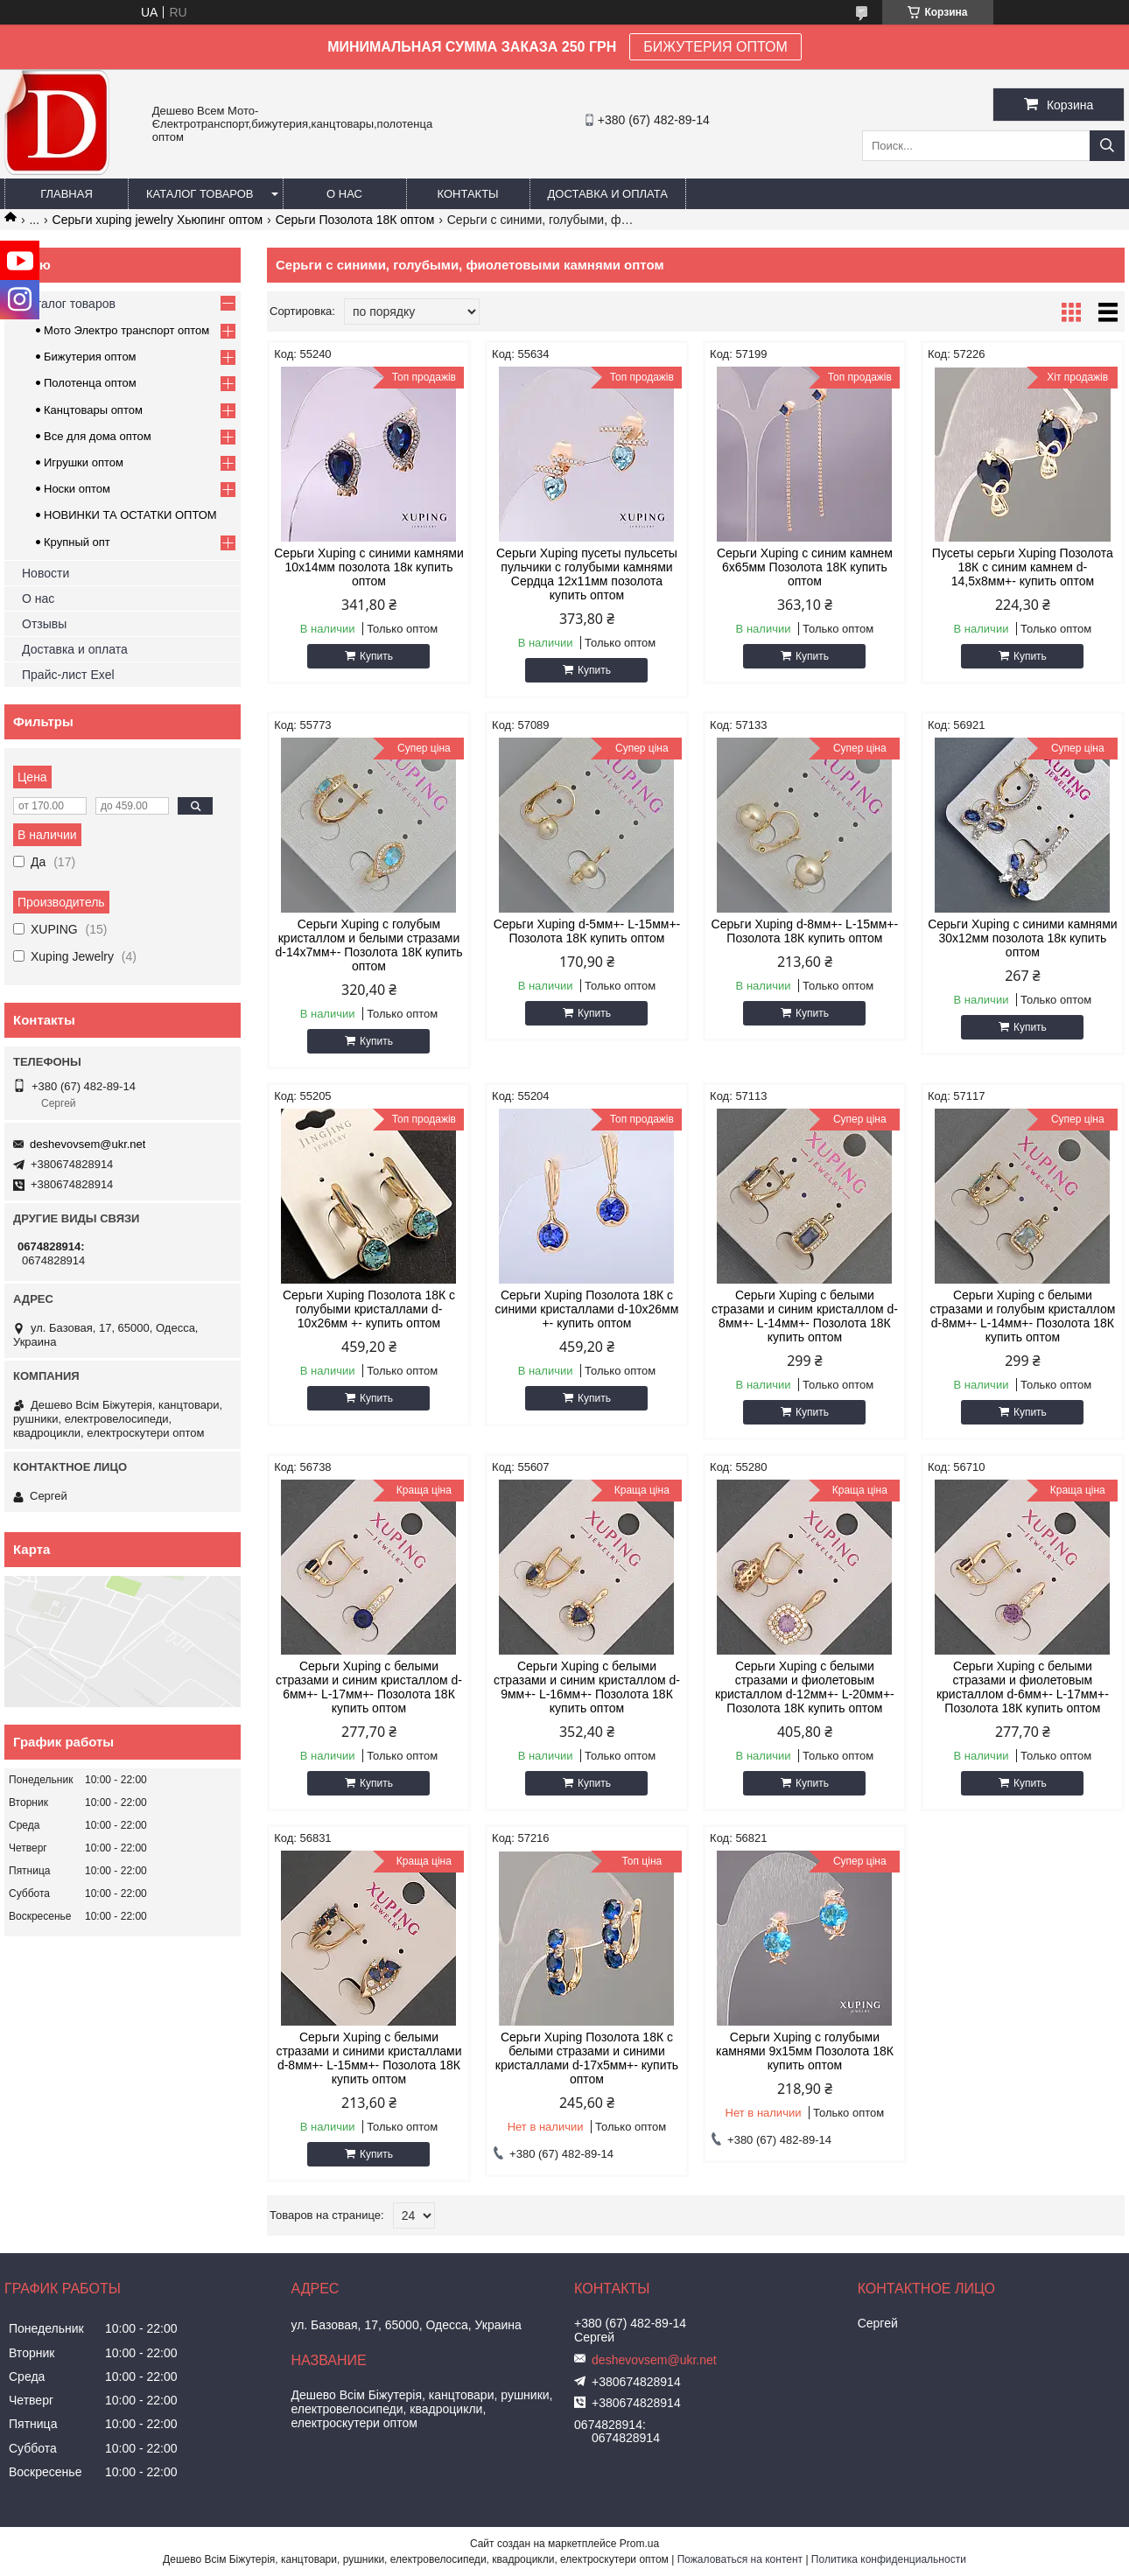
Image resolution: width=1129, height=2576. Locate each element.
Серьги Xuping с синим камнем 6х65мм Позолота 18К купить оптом (805, 567)
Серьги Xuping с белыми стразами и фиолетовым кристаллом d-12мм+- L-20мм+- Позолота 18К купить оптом (804, 1687)
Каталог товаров (200, 193)
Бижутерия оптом (90, 356)
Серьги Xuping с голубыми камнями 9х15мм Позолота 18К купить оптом (805, 2051)
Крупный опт (77, 542)
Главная (66, 193)
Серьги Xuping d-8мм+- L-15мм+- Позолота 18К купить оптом (805, 931)
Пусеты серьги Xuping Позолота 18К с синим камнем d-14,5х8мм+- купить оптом (1022, 567)
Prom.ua (639, 2544)
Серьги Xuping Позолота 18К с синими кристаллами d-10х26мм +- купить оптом (587, 1309)
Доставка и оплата (608, 193)
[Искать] (1107, 145)
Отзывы (44, 624)
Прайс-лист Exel (68, 675)
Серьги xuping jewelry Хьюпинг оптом (158, 220)
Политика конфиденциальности (888, 2559)
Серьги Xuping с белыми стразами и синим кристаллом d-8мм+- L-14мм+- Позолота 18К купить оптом (805, 1316)
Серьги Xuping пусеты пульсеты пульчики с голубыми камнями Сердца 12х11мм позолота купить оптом (586, 574)
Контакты (467, 193)
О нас (344, 193)
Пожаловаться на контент (740, 2559)
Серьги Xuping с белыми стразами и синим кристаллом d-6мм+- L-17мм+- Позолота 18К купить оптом (369, 1687)
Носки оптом (77, 488)
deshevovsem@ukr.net (87, 1144)
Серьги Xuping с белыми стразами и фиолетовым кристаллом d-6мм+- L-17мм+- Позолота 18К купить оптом (1022, 1687)
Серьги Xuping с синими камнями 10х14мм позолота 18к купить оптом (368, 567)
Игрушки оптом (83, 462)
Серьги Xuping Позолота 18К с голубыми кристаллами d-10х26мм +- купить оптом (369, 1309)
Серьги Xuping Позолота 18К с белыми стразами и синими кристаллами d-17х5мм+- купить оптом (586, 2058)
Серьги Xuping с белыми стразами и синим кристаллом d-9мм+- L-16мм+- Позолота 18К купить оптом (587, 1687)
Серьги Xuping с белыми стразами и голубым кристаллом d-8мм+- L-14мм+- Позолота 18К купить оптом (1022, 1316)
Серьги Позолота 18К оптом (355, 220)
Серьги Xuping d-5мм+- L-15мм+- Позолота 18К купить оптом (587, 931)
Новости (45, 573)
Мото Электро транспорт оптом (126, 330)
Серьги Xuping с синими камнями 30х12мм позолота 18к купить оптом (1022, 938)
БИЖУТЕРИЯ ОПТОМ (715, 46)
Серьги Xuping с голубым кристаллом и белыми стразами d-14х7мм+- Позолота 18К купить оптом (369, 945)
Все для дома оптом (97, 436)
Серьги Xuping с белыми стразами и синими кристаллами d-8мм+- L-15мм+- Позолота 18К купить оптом (368, 2058)
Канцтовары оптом (93, 409)
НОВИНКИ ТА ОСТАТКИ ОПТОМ (130, 515)
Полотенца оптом (90, 382)
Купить (376, 656)
